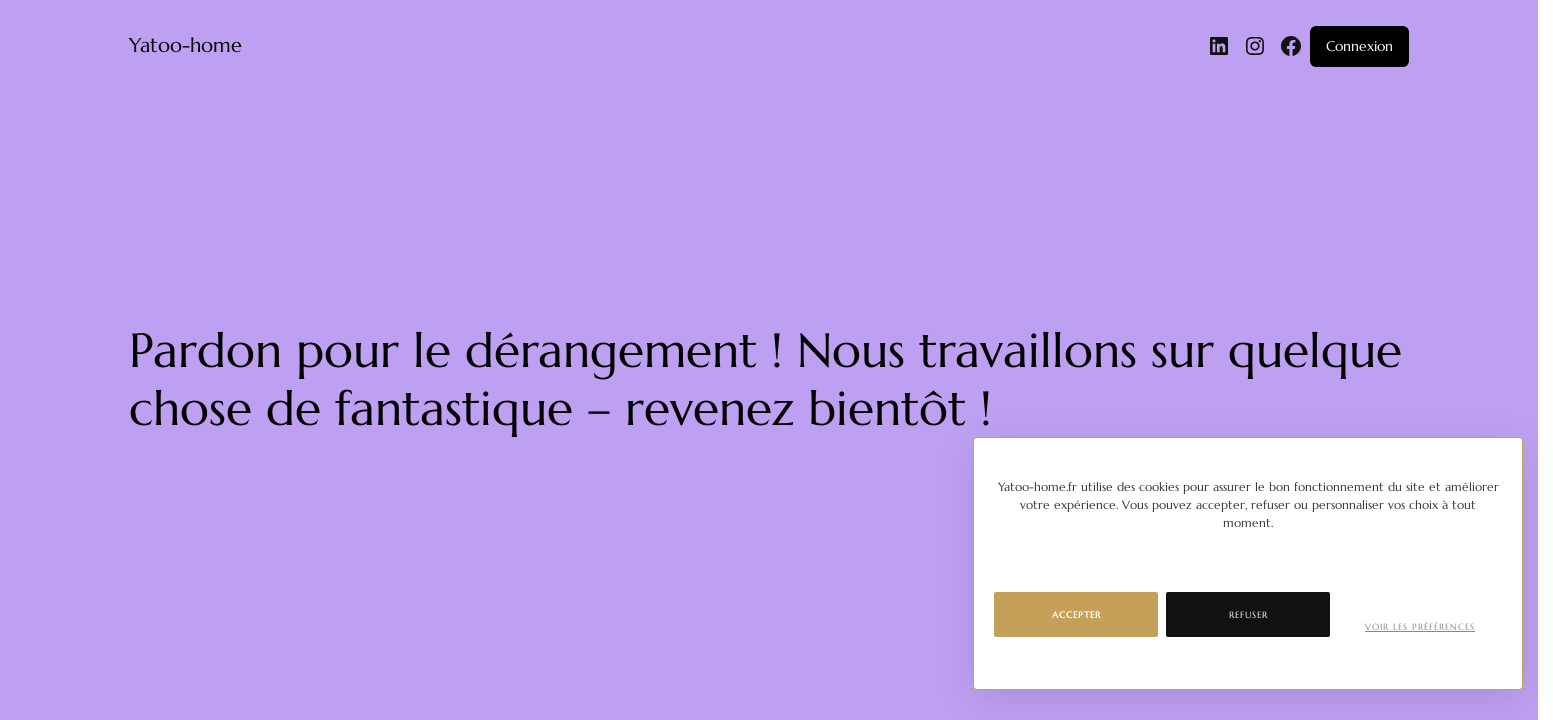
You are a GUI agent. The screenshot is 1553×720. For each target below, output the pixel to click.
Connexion (1359, 46)
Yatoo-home (185, 45)
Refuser (1248, 615)
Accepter (1076, 615)
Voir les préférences (1420, 627)
